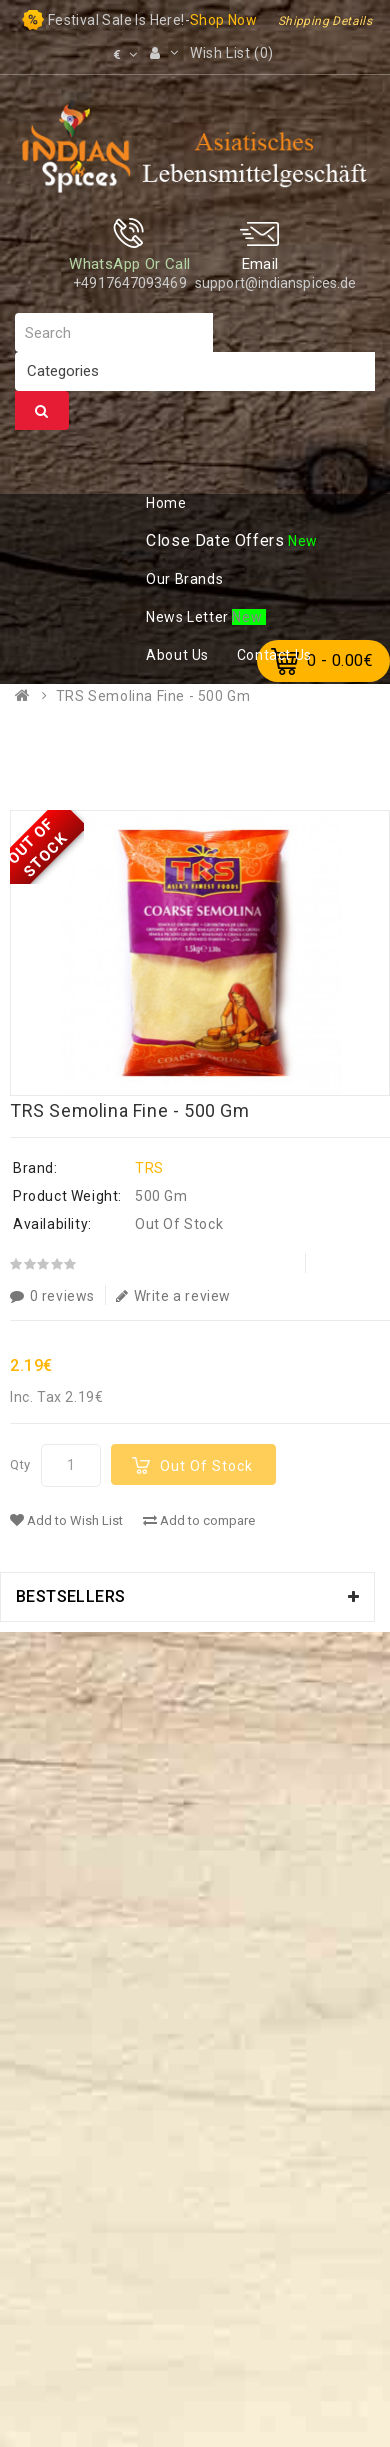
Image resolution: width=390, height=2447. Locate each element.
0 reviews (52, 1296)
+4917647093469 (129, 283)
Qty (20, 1464)
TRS (149, 1168)
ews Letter (189, 617)
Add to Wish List (66, 1520)
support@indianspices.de (275, 283)
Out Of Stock (206, 1466)
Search (42, 411)
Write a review (173, 1296)
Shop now (223, 20)
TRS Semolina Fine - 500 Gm (153, 696)
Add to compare (199, 1520)
